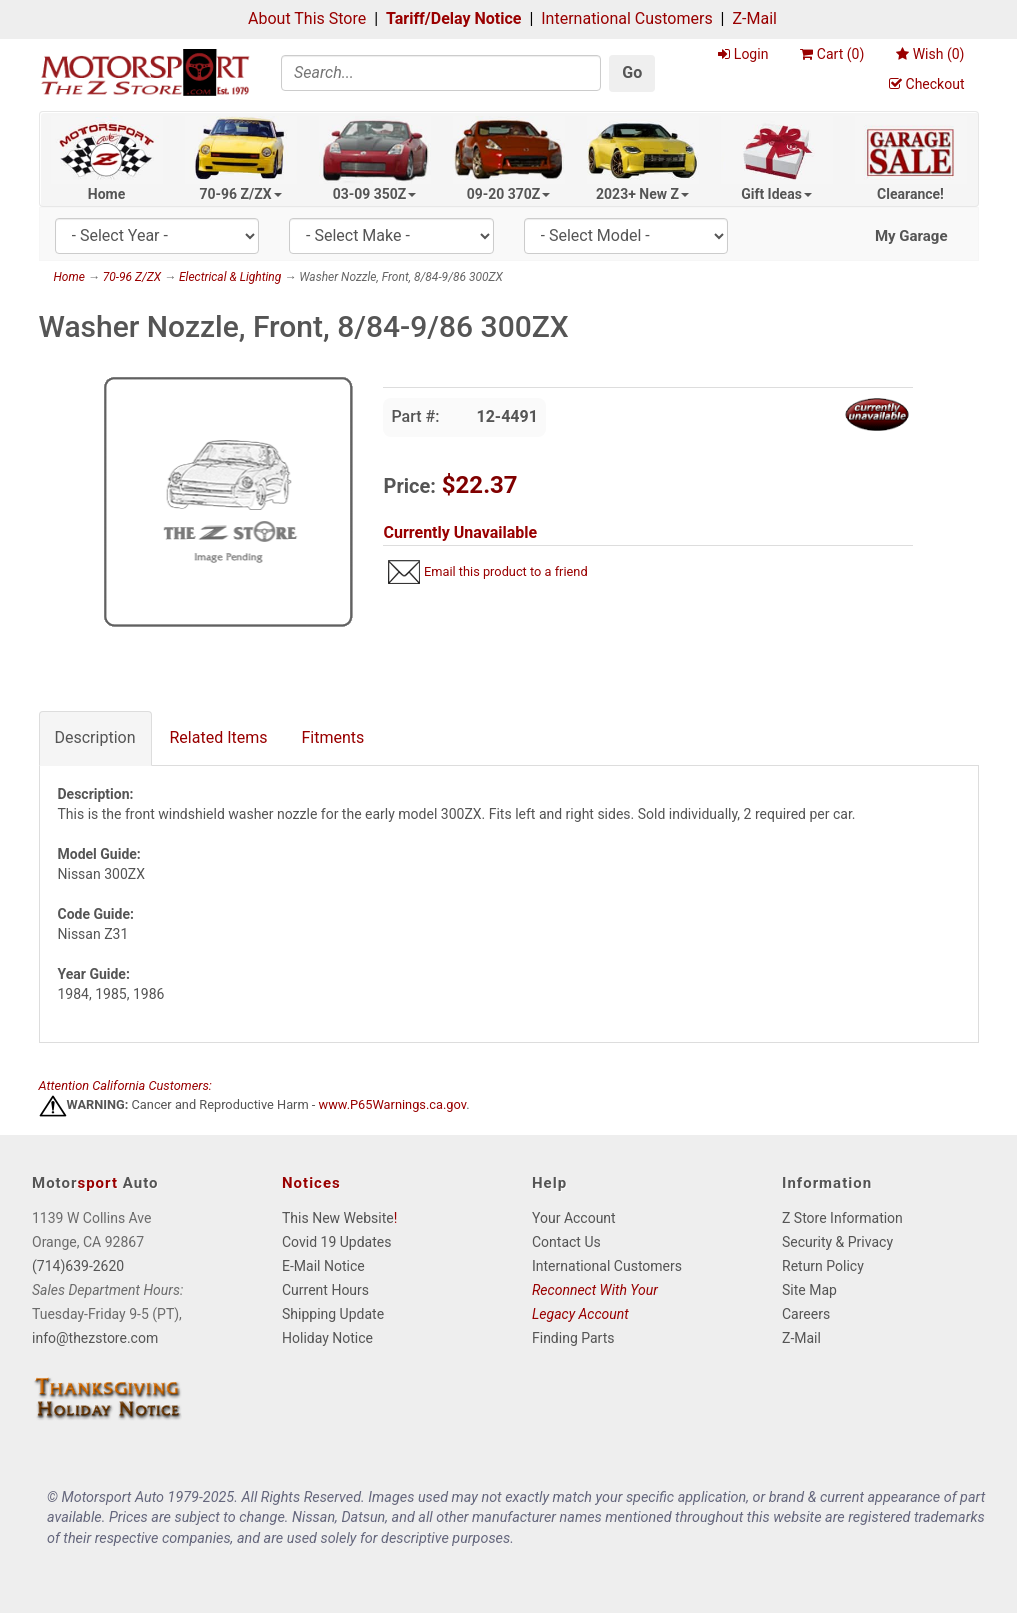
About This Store (307, 18)
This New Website (338, 1218)
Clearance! (910, 194)
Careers (806, 1314)
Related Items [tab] (219, 737)
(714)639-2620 (78, 1266)
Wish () (930, 54)
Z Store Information (842, 1218)
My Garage (911, 236)
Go (632, 72)
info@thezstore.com (95, 1338)
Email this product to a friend (506, 571)
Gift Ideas (776, 194)
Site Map (809, 1290)
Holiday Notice (327, 1338)
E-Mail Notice (323, 1266)
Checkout (926, 84)
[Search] (441, 73)
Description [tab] (95, 737)
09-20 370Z (509, 194)
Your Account (574, 1218)
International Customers (626, 18)
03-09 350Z (375, 194)
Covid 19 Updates (336, 1242)
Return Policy (823, 1266)
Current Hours (325, 1290)
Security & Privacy (837, 1242)
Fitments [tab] (333, 737)
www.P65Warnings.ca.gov (393, 1105)
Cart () (832, 54)
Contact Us (566, 1242)
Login (743, 54)
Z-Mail (754, 18)
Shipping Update (333, 1314)
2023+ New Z (642, 194)
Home (106, 194)
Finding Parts (573, 1338)
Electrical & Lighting (230, 277)
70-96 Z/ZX (240, 194)
